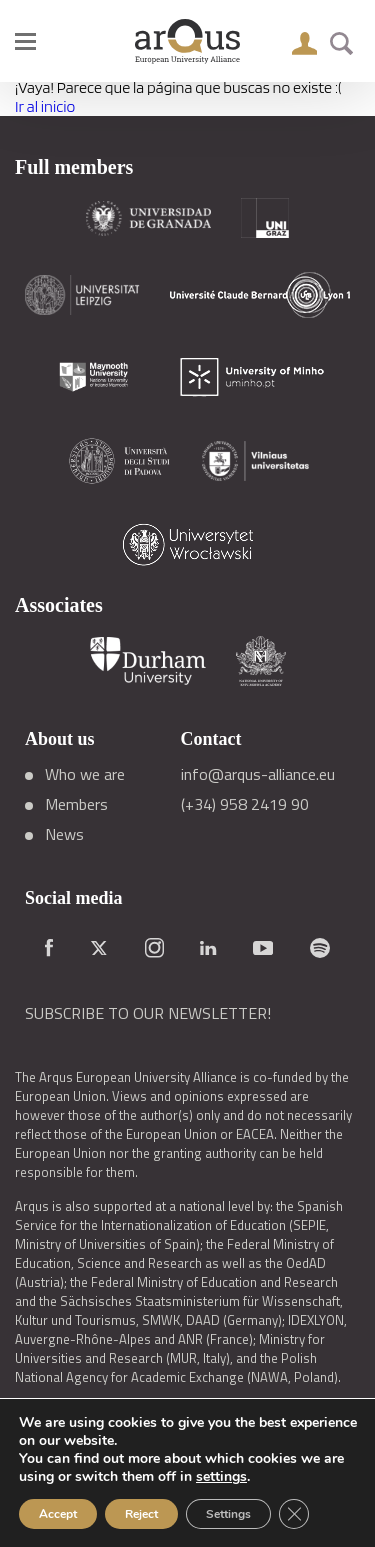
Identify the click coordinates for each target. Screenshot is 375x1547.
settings (221, 1477)
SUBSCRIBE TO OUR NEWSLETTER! (148, 1013)
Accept (58, 1514)
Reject (141, 1514)
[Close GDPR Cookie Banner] (294, 1514)
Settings (228, 1514)
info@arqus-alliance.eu (258, 774)
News (64, 834)
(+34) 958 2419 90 (245, 804)
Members (76, 804)
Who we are (85, 774)
